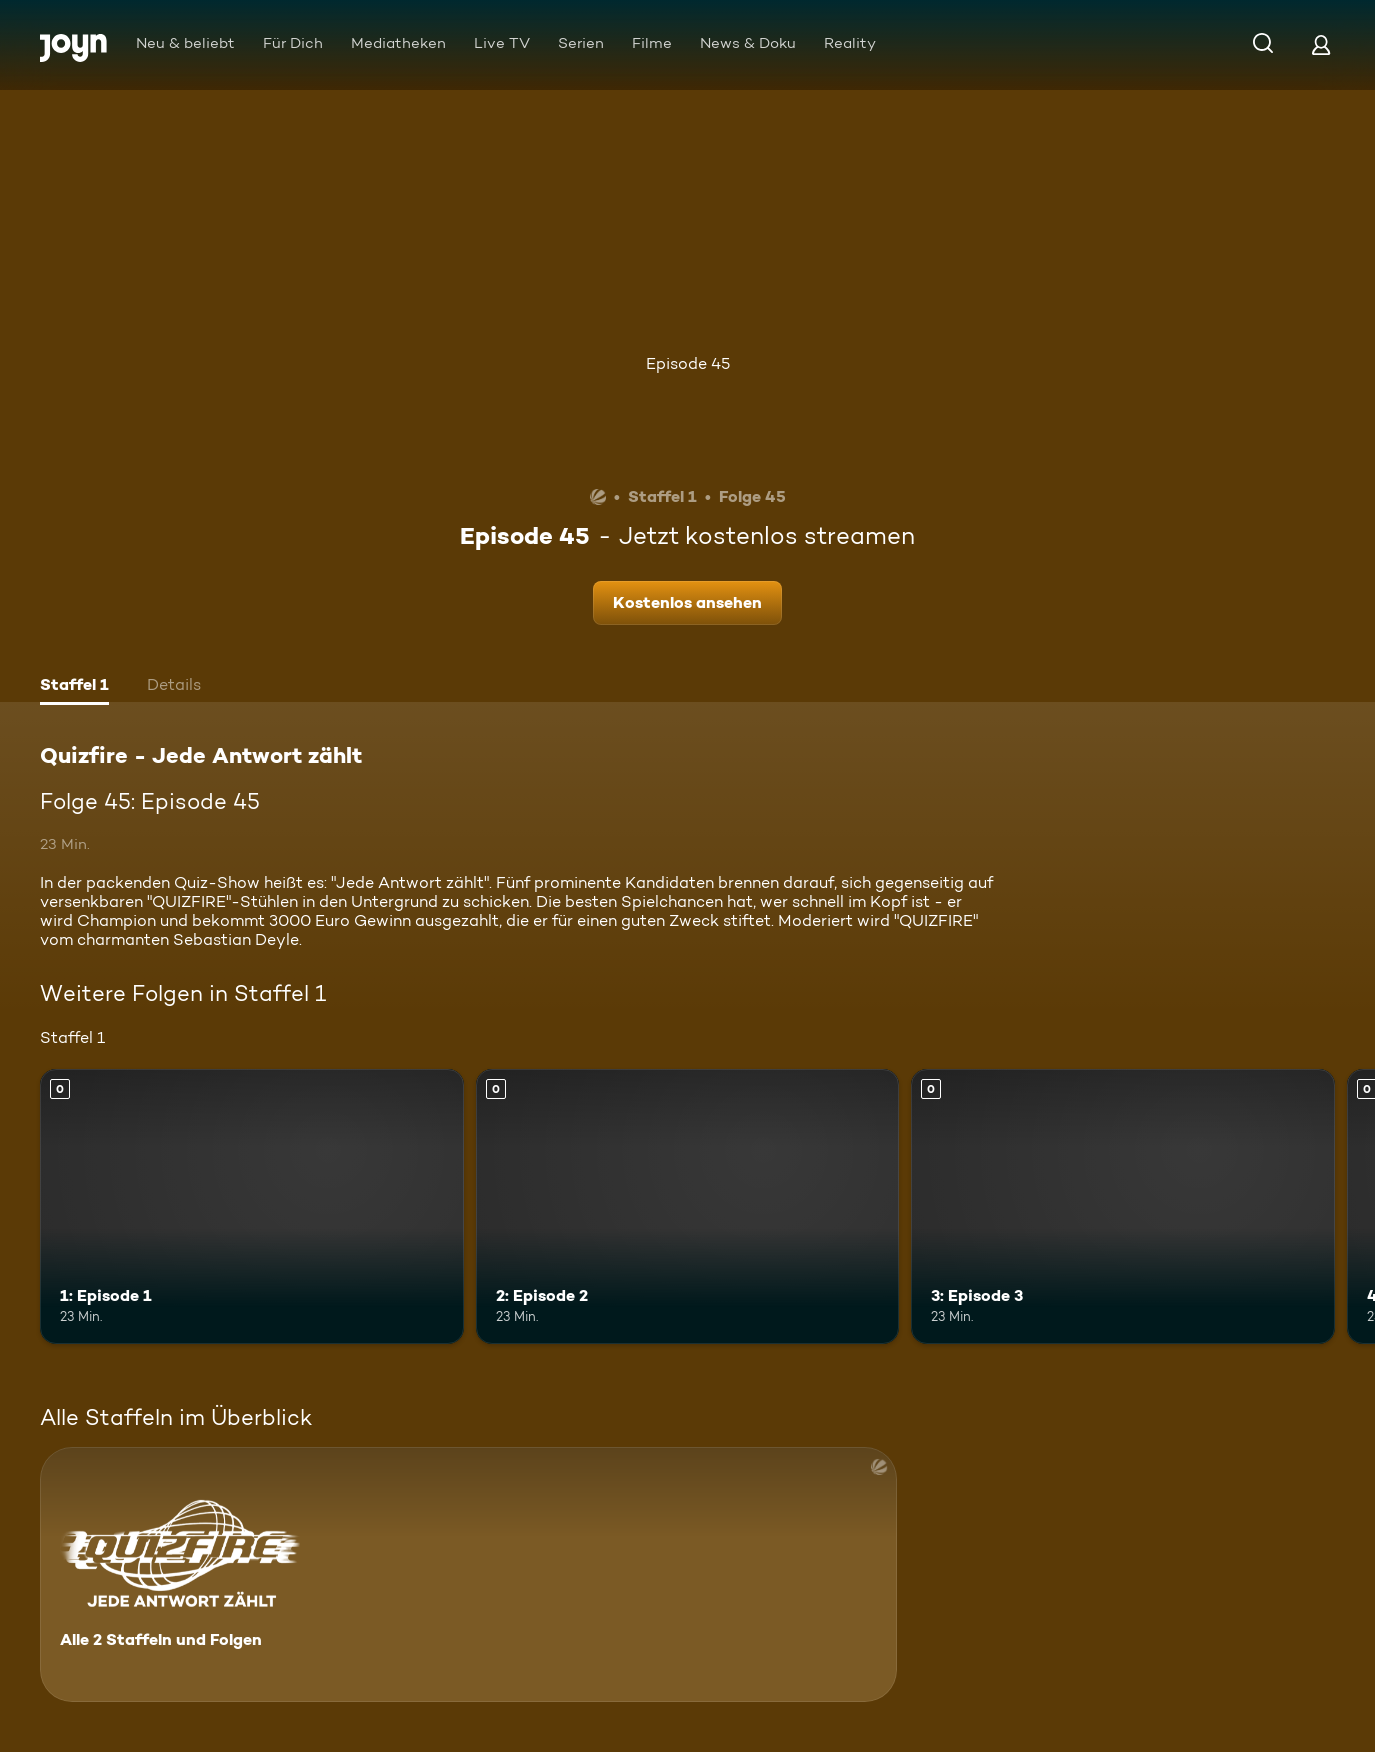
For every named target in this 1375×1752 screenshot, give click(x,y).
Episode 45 (688, 363)
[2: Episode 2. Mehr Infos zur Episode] (688, 1206)
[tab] (74, 687)
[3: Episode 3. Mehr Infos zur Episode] (1123, 1206)
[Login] (1321, 44)
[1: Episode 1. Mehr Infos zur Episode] (252, 1206)
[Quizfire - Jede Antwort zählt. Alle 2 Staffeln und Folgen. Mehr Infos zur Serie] (468, 1574)
